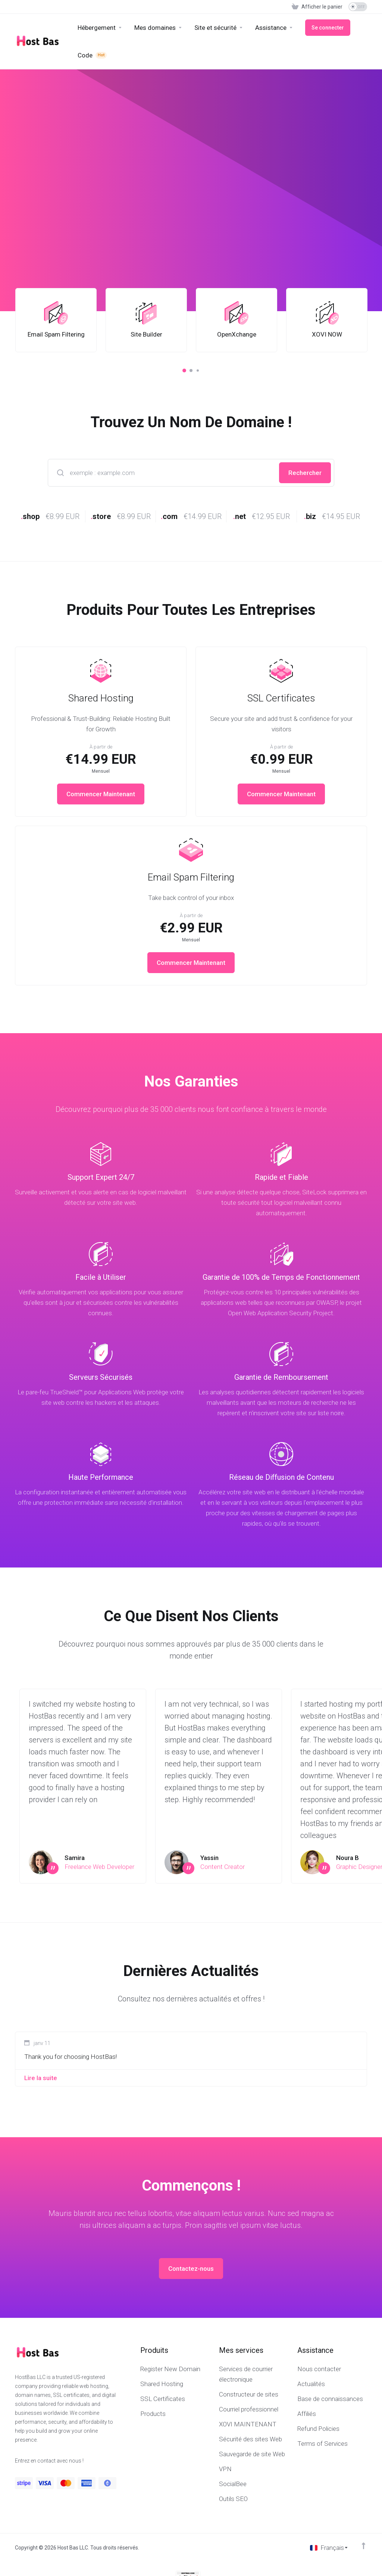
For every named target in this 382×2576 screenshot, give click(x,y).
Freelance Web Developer (99, 1866)
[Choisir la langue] (329, 2547)
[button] (184, 370)
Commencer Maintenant (100, 794)
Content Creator (222, 1866)
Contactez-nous (191, 2268)
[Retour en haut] (363, 2545)
